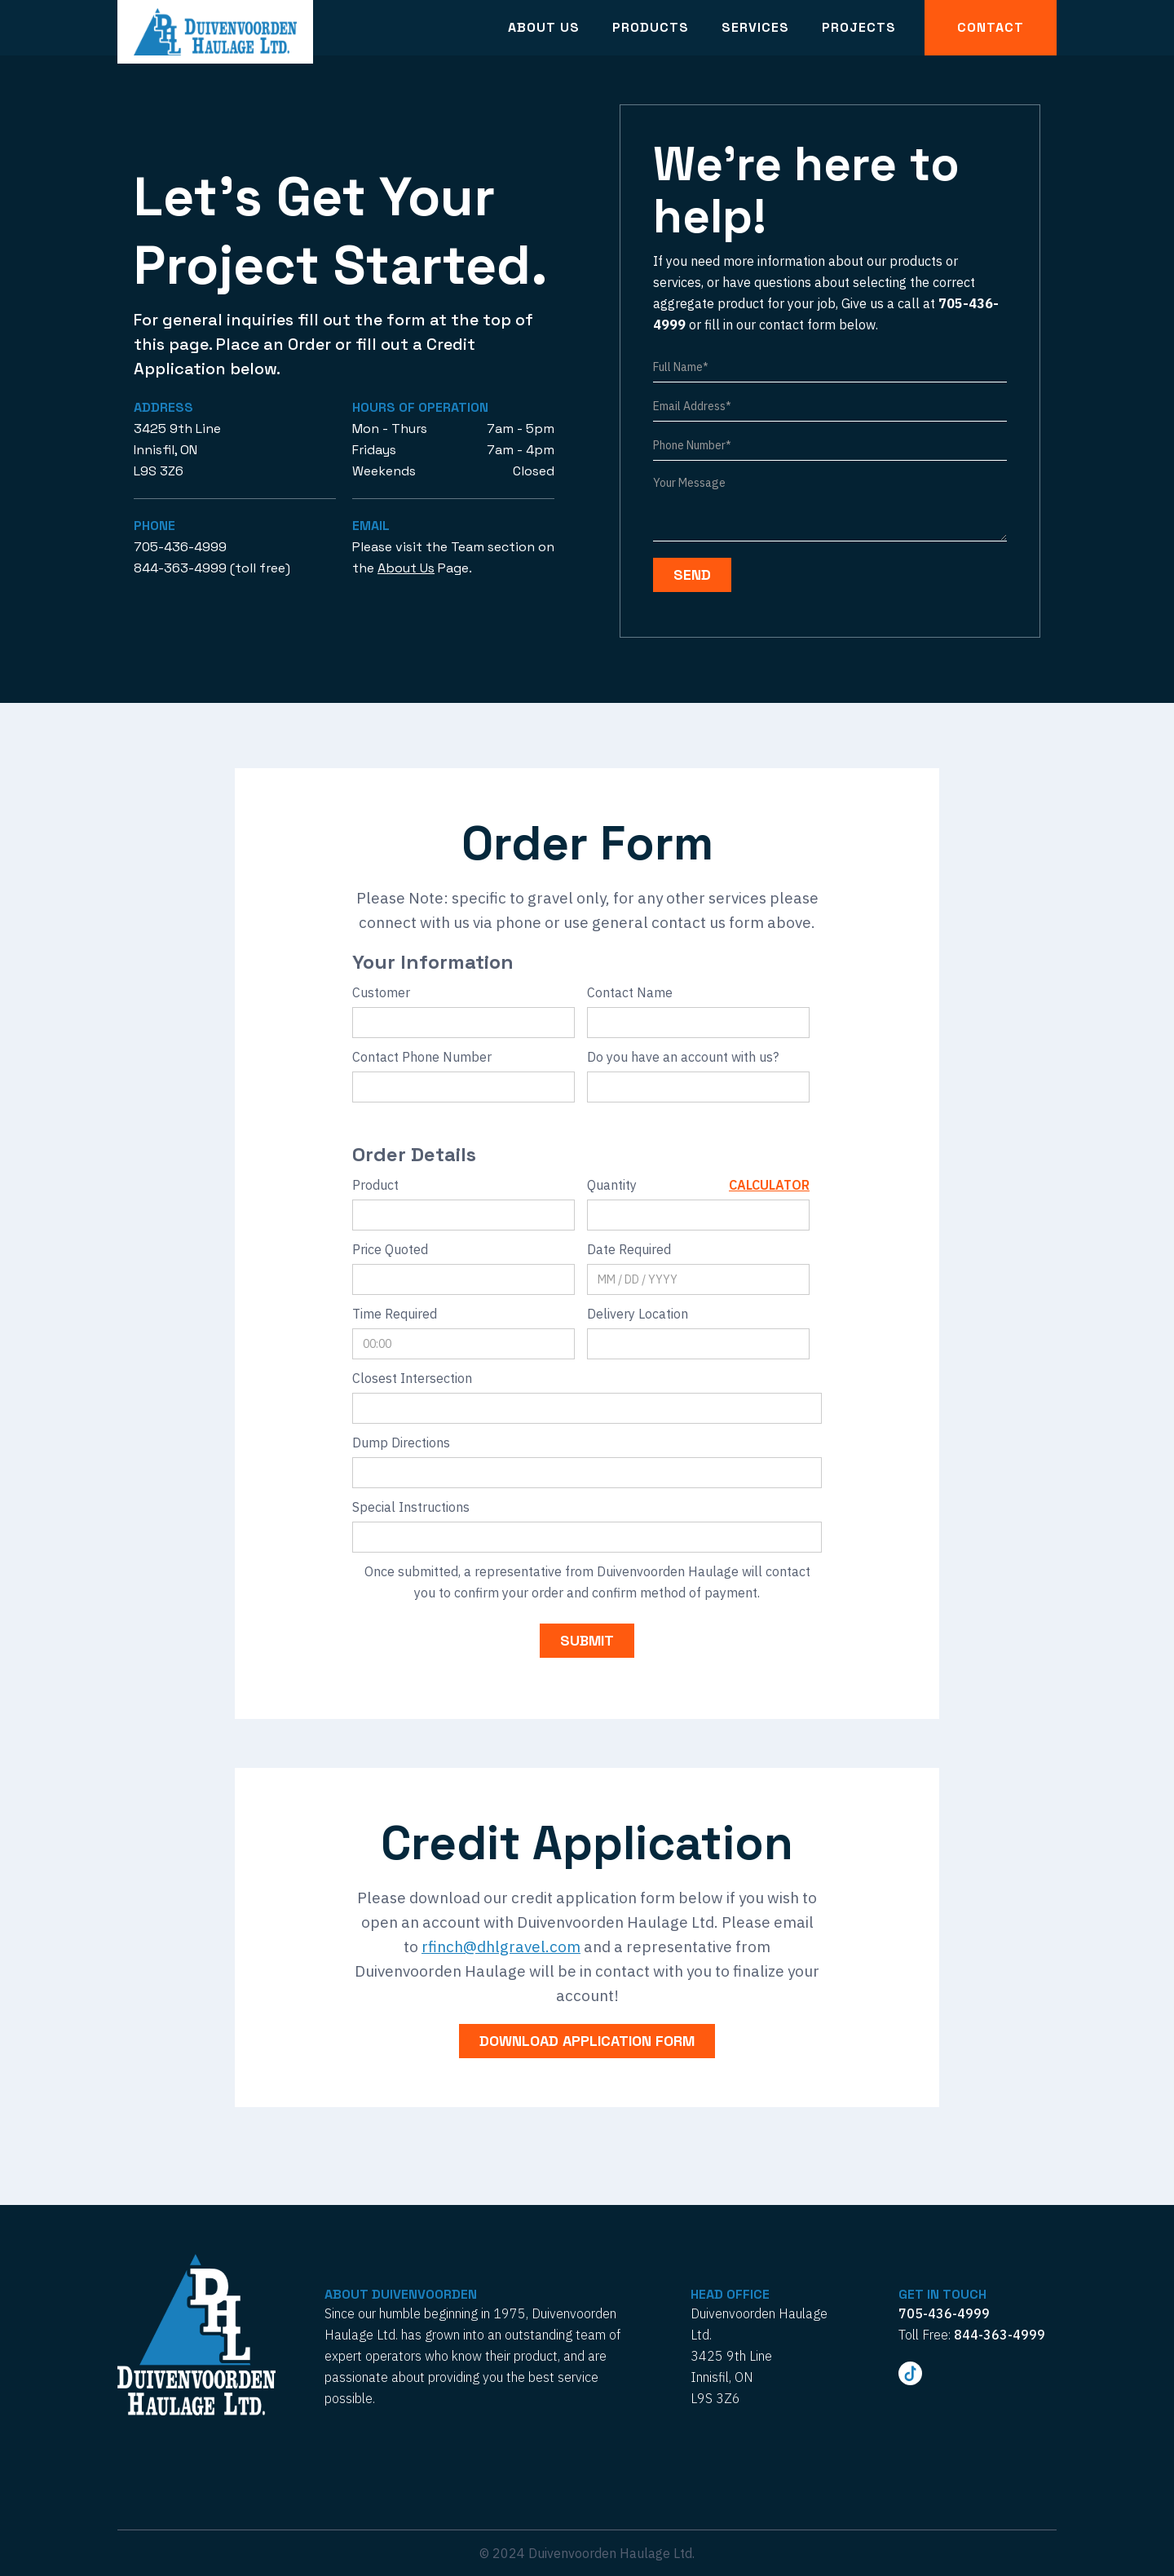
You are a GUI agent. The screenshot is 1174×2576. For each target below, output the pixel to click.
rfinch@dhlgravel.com (500, 1946)
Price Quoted (390, 1249)
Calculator (769, 1185)
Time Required (394, 1314)
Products (650, 27)
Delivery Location (637, 1314)
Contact (990, 27)
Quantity (612, 1185)
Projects (859, 27)
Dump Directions (401, 1442)
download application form (587, 2040)
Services (755, 27)
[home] (215, 32)
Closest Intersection (412, 1378)
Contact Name (630, 992)
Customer (381, 992)
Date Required (629, 1249)
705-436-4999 (180, 546)
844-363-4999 (180, 568)
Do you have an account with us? (683, 1057)
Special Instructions (411, 1507)
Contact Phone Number (422, 1057)
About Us (544, 27)
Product (375, 1185)
